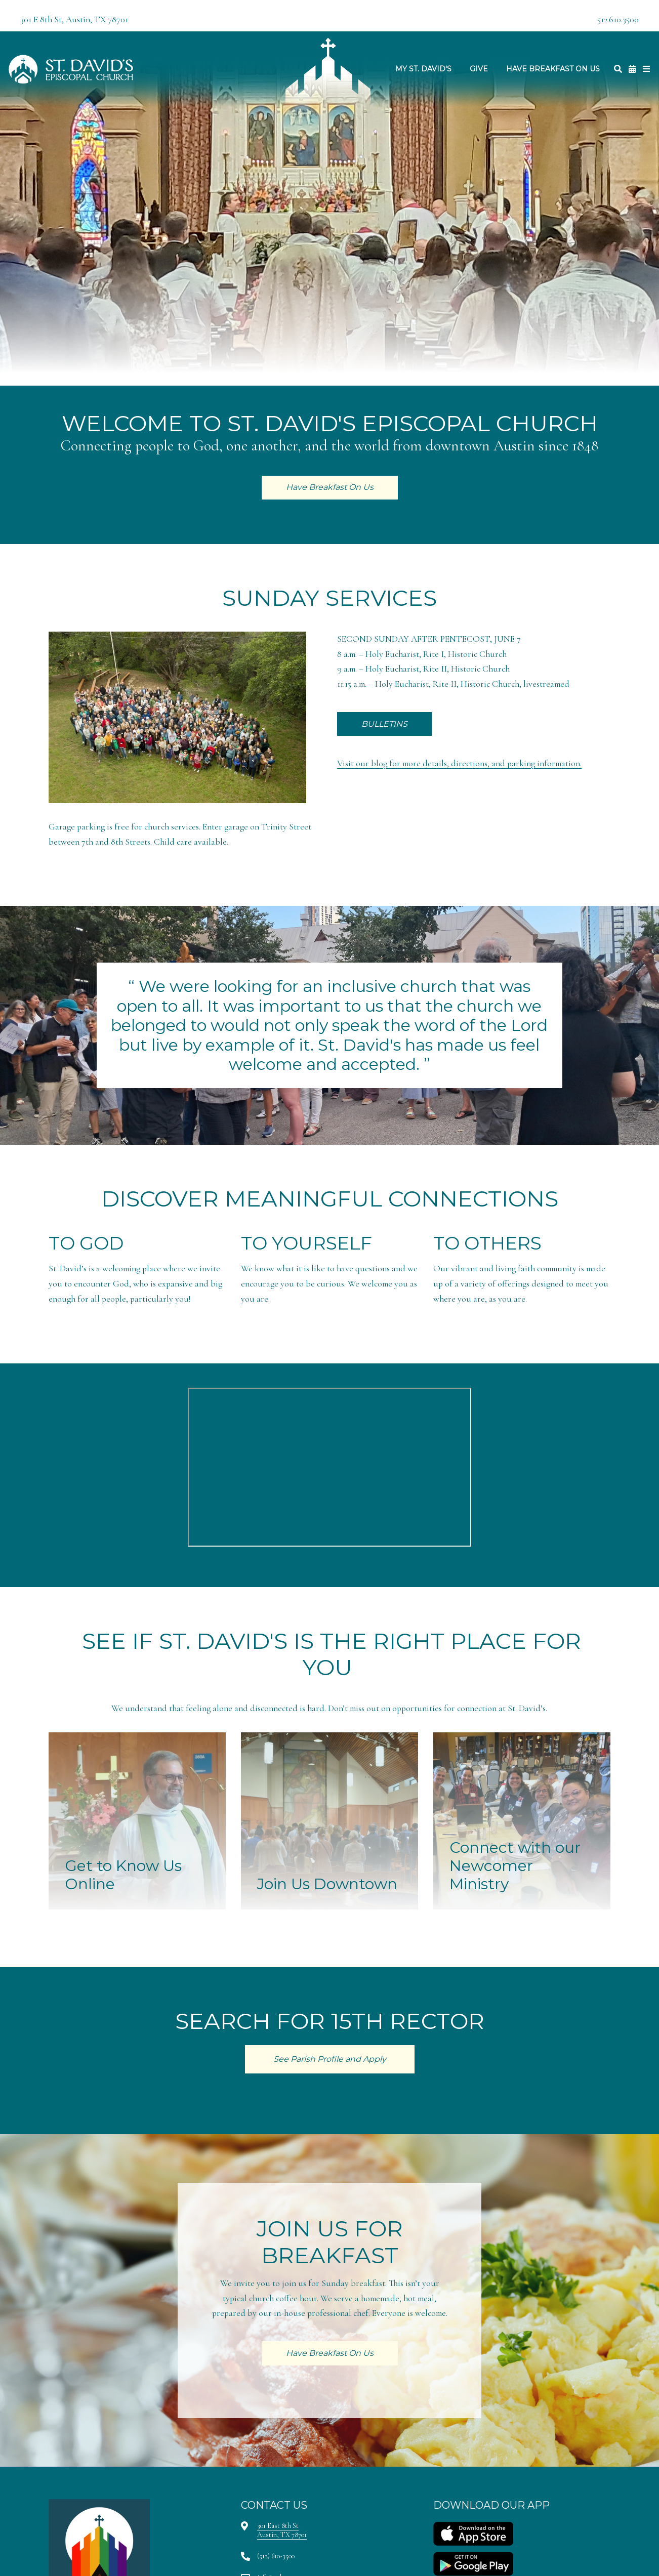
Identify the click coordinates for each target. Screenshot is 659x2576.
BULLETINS (384, 724)
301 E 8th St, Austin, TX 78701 (74, 19)
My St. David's (423, 68)
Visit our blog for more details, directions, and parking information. (459, 763)
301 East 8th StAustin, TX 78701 (282, 2530)
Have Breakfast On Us (553, 68)
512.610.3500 (618, 19)
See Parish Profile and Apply (329, 2059)
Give (479, 68)
